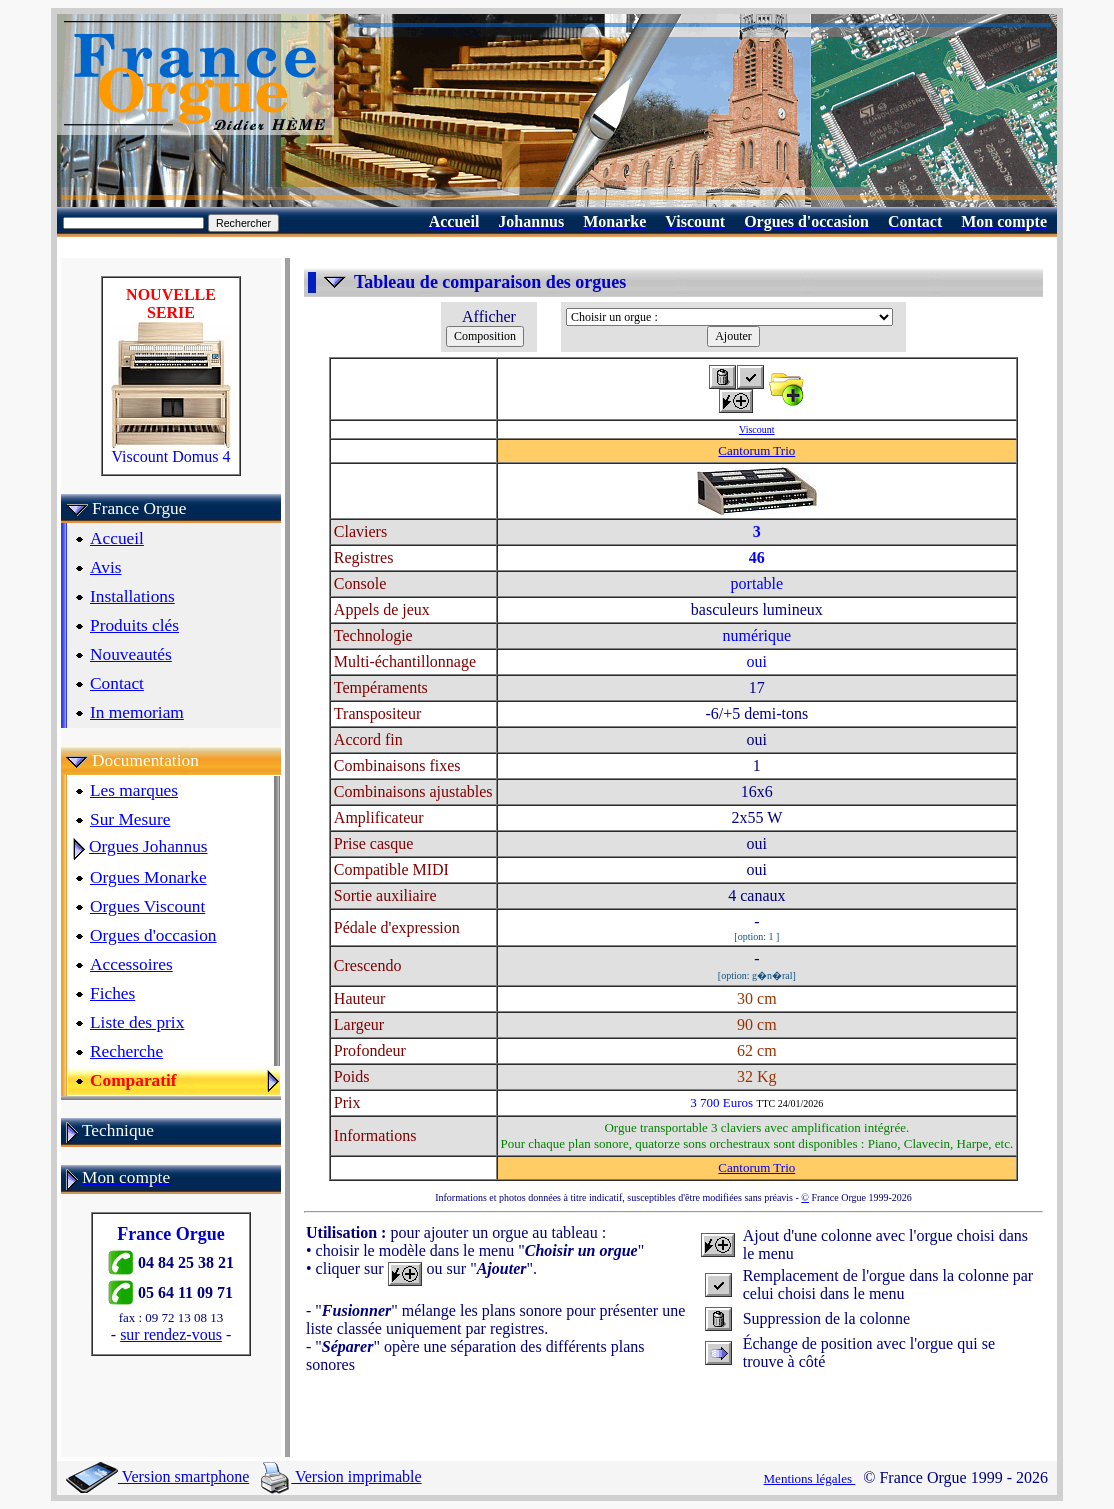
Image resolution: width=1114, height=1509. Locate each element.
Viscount (757, 429)
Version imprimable (341, 1476)
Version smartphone (157, 1476)
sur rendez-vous (171, 1334)
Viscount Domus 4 (171, 449)
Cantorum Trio (756, 450)
